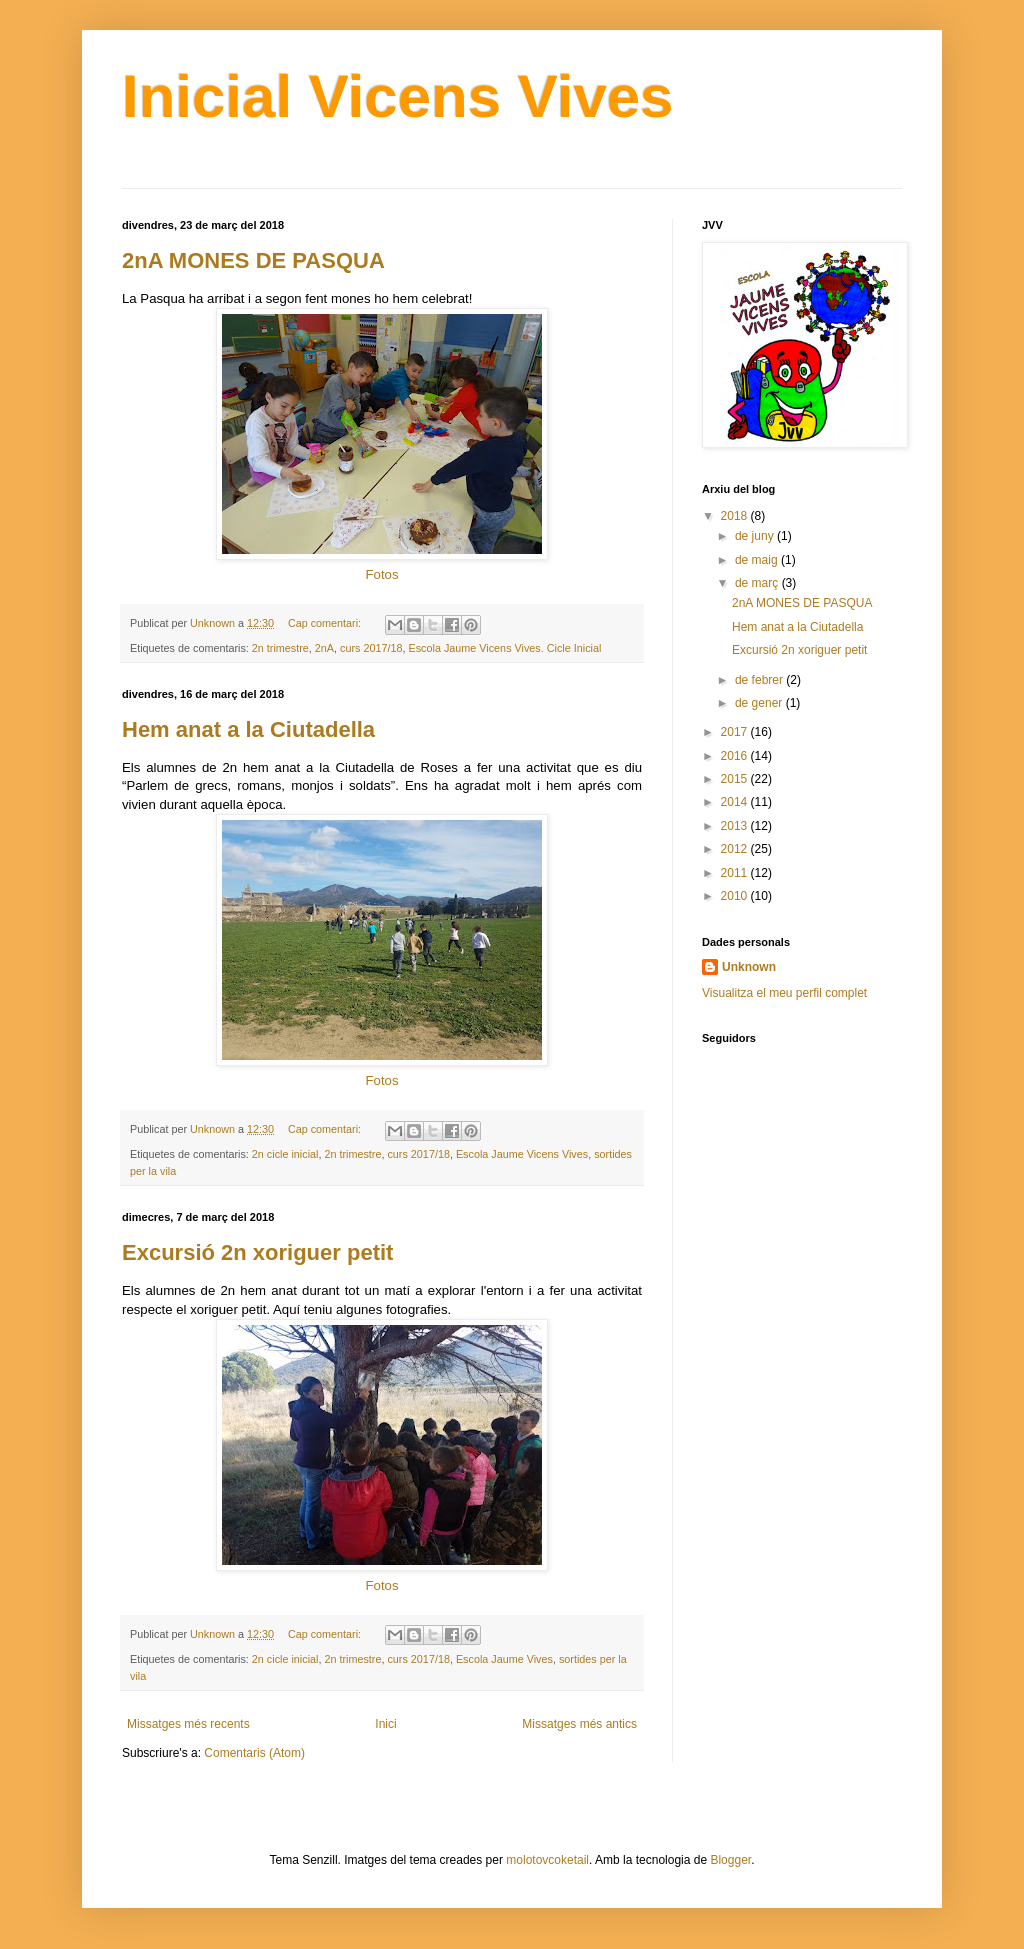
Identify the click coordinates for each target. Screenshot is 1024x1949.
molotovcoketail (547, 1860)
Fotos (382, 574)
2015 (736, 779)
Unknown (749, 967)
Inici (385, 1724)
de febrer (760, 680)
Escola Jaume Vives (504, 1659)
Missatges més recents (188, 1724)
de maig (758, 560)
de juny (756, 536)
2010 (736, 896)
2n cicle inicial (285, 1154)
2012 (736, 849)
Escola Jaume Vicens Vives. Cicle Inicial (505, 648)
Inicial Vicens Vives (397, 96)
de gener (760, 703)
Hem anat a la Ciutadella (248, 729)
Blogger (730, 1860)
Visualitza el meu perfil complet (784, 993)
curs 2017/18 (371, 648)
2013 (736, 826)
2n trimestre (280, 648)
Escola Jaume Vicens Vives (522, 1154)
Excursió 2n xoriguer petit (257, 1252)
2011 (736, 873)
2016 (736, 756)
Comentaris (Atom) (254, 1753)
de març (758, 583)
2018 (736, 516)
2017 (736, 732)
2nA (324, 648)
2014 (736, 802)
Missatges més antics (579, 1724)
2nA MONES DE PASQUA (253, 260)
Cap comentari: (326, 623)
